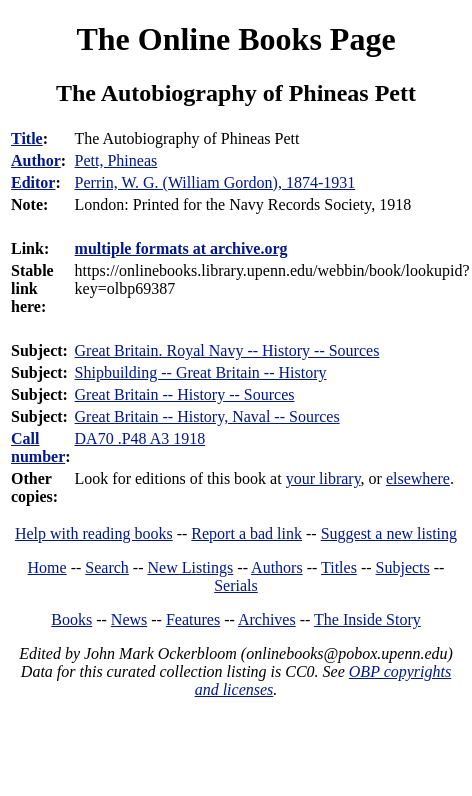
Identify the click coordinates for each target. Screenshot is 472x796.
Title (27, 138)
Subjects (403, 567)
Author (36, 160)
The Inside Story (367, 619)
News (129, 619)
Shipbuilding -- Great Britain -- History (201, 372)
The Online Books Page (235, 39)
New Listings (191, 567)
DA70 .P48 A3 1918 (140, 438)
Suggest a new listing (389, 533)
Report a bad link (246, 533)
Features (193, 619)
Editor (33, 182)
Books (71, 619)
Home (47, 567)
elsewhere (418, 478)
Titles (339, 567)
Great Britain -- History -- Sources (185, 394)
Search (107, 567)
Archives (267, 619)
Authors (277, 567)
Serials (236, 585)
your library (323, 478)
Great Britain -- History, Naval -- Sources (207, 416)
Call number (38, 447)
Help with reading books (94, 533)
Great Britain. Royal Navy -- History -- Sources (227, 350)
